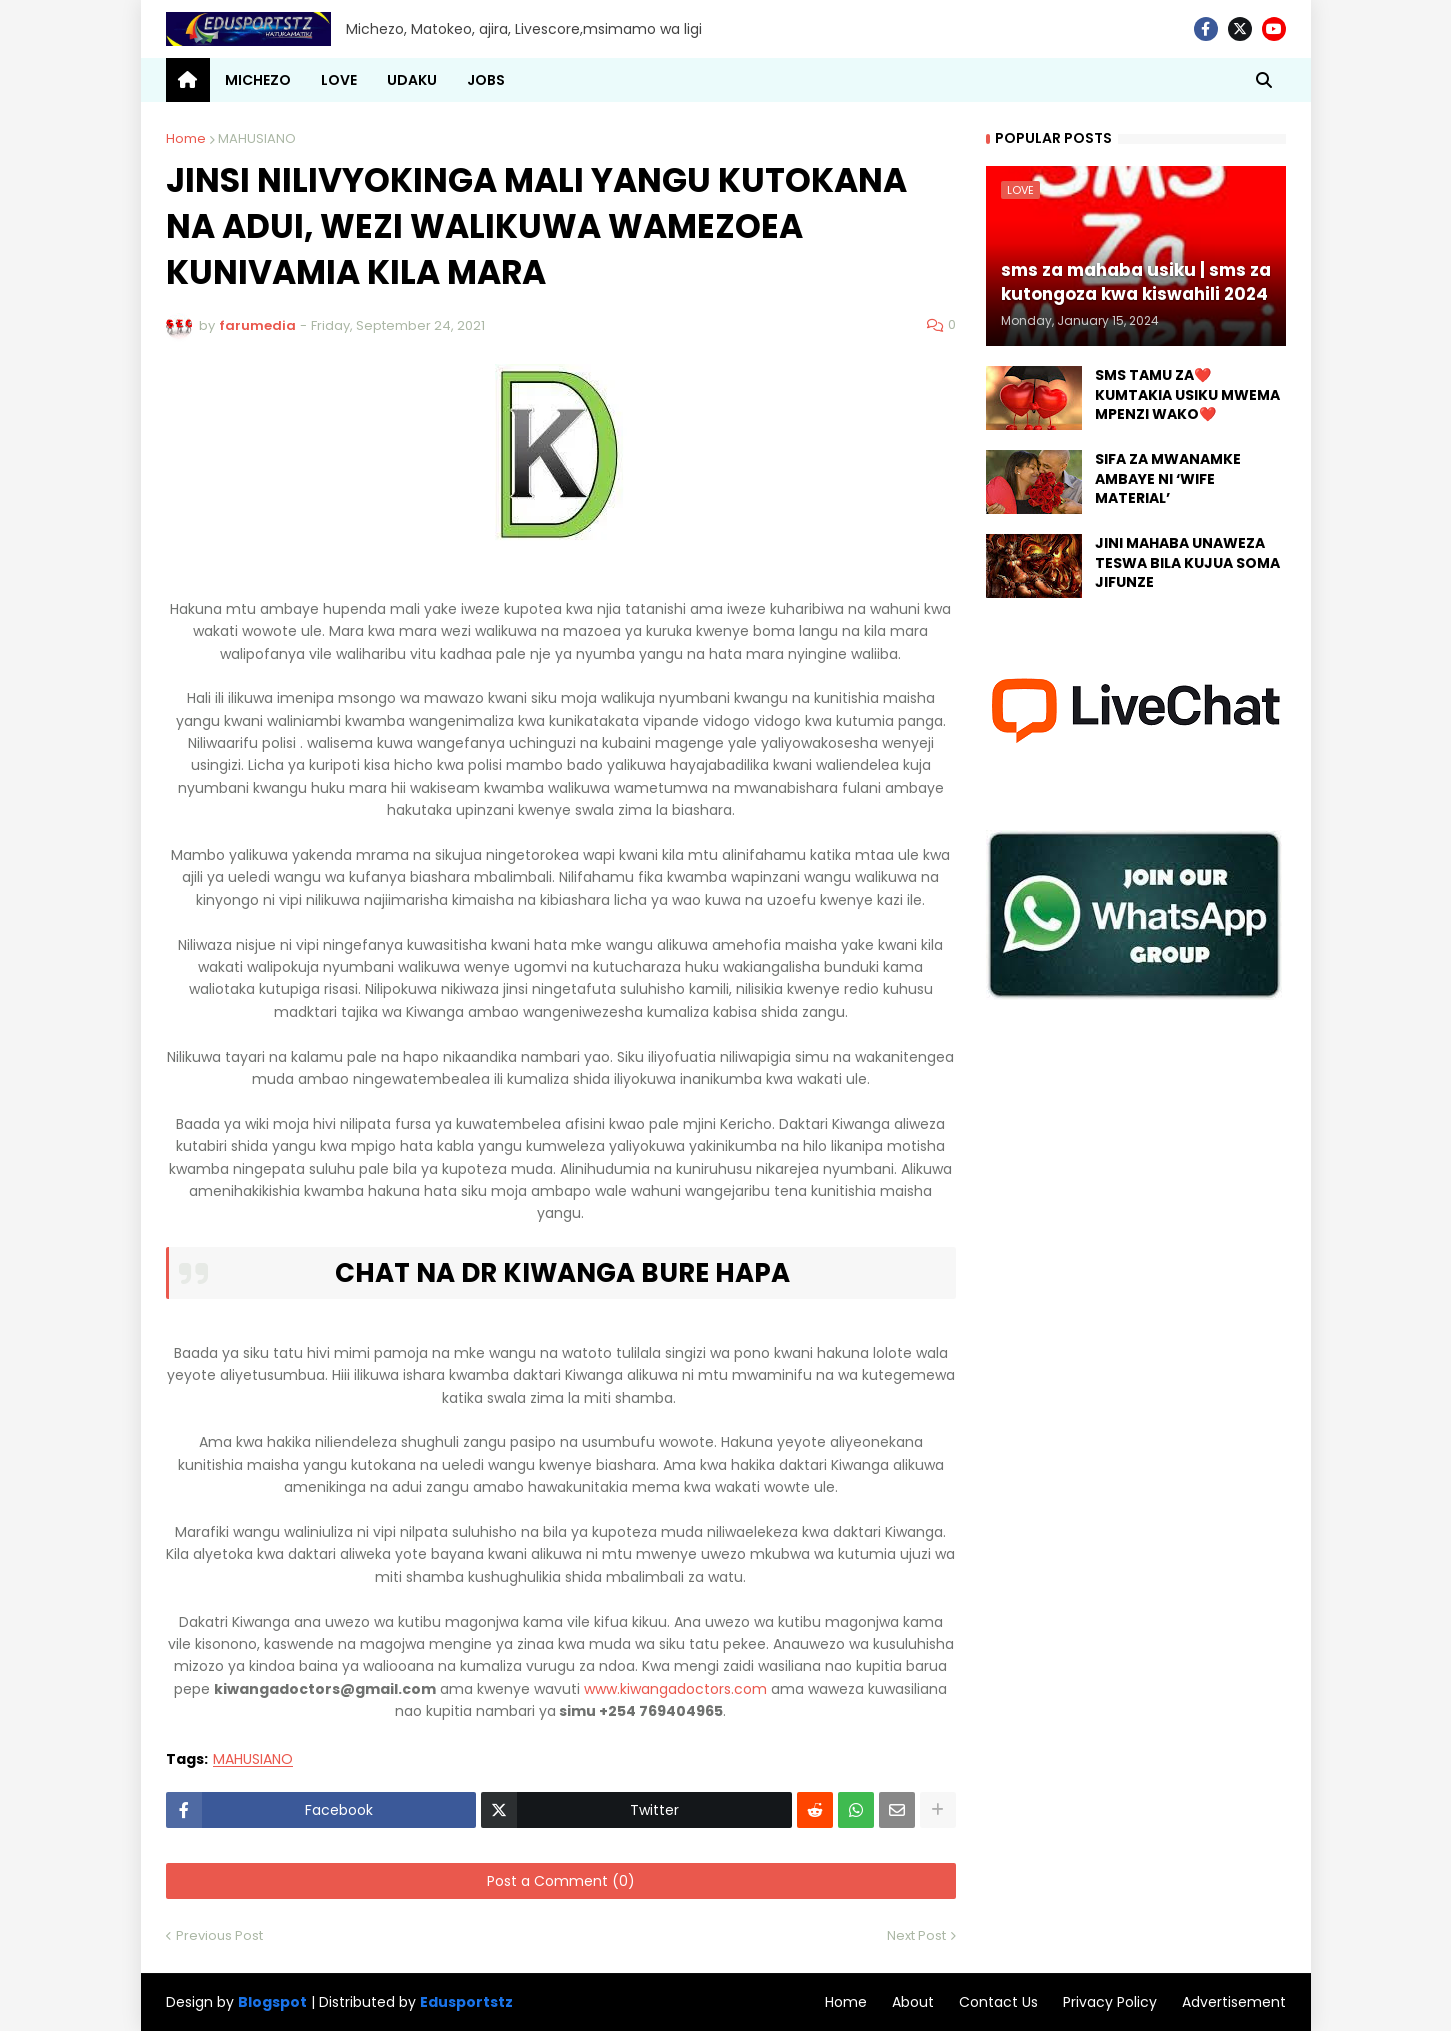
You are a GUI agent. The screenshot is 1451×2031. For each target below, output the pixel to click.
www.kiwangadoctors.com (675, 1689)
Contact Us (998, 2002)
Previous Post (219, 1935)
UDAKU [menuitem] (412, 80)
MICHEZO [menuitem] (258, 80)
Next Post (916, 1935)
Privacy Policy (1110, 2002)
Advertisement (1234, 2002)
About (913, 2002)
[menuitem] (188, 80)
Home (186, 138)
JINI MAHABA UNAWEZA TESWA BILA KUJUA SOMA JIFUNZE (1187, 563)
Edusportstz (466, 2002)
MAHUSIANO (257, 138)
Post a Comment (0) (561, 1881)
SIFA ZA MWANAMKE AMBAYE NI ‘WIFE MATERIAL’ (1168, 479)
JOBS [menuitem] (486, 80)
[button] (1264, 80)
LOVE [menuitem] (339, 80)
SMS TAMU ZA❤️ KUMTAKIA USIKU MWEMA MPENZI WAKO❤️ (1187, 395)
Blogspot (272, 2002)
